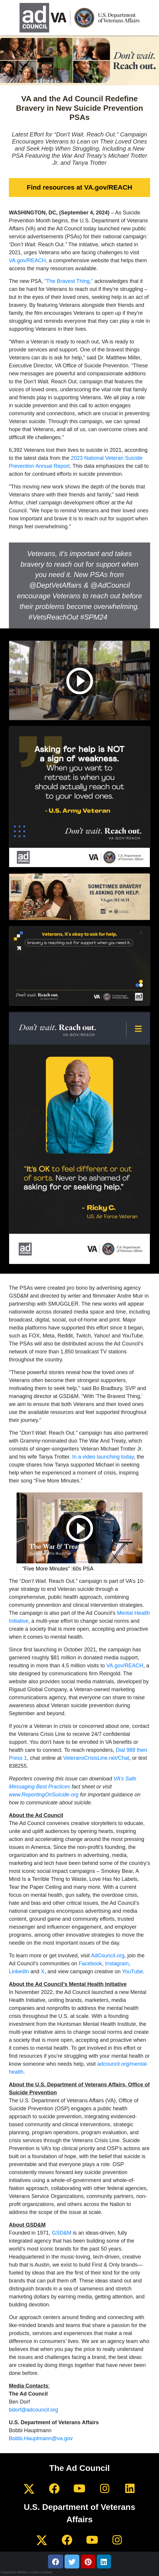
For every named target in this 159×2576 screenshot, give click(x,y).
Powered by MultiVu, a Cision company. (27, 2572)
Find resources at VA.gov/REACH (79, 187)
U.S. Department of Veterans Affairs (79, 2513)
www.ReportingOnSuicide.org (43, 1795)
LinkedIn (19, 1971)
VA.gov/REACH (27, 260)
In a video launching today (103, 1457)
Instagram (117, 1963)
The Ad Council (79, 2468)
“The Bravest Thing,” (68, 281)
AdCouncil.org (107, 1956)
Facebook (90, 1963)
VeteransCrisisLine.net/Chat (96, 1758)
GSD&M (61, 2233)
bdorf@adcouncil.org (33, 2410)
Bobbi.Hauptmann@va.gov (41, 2438)
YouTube (132, 1971)
